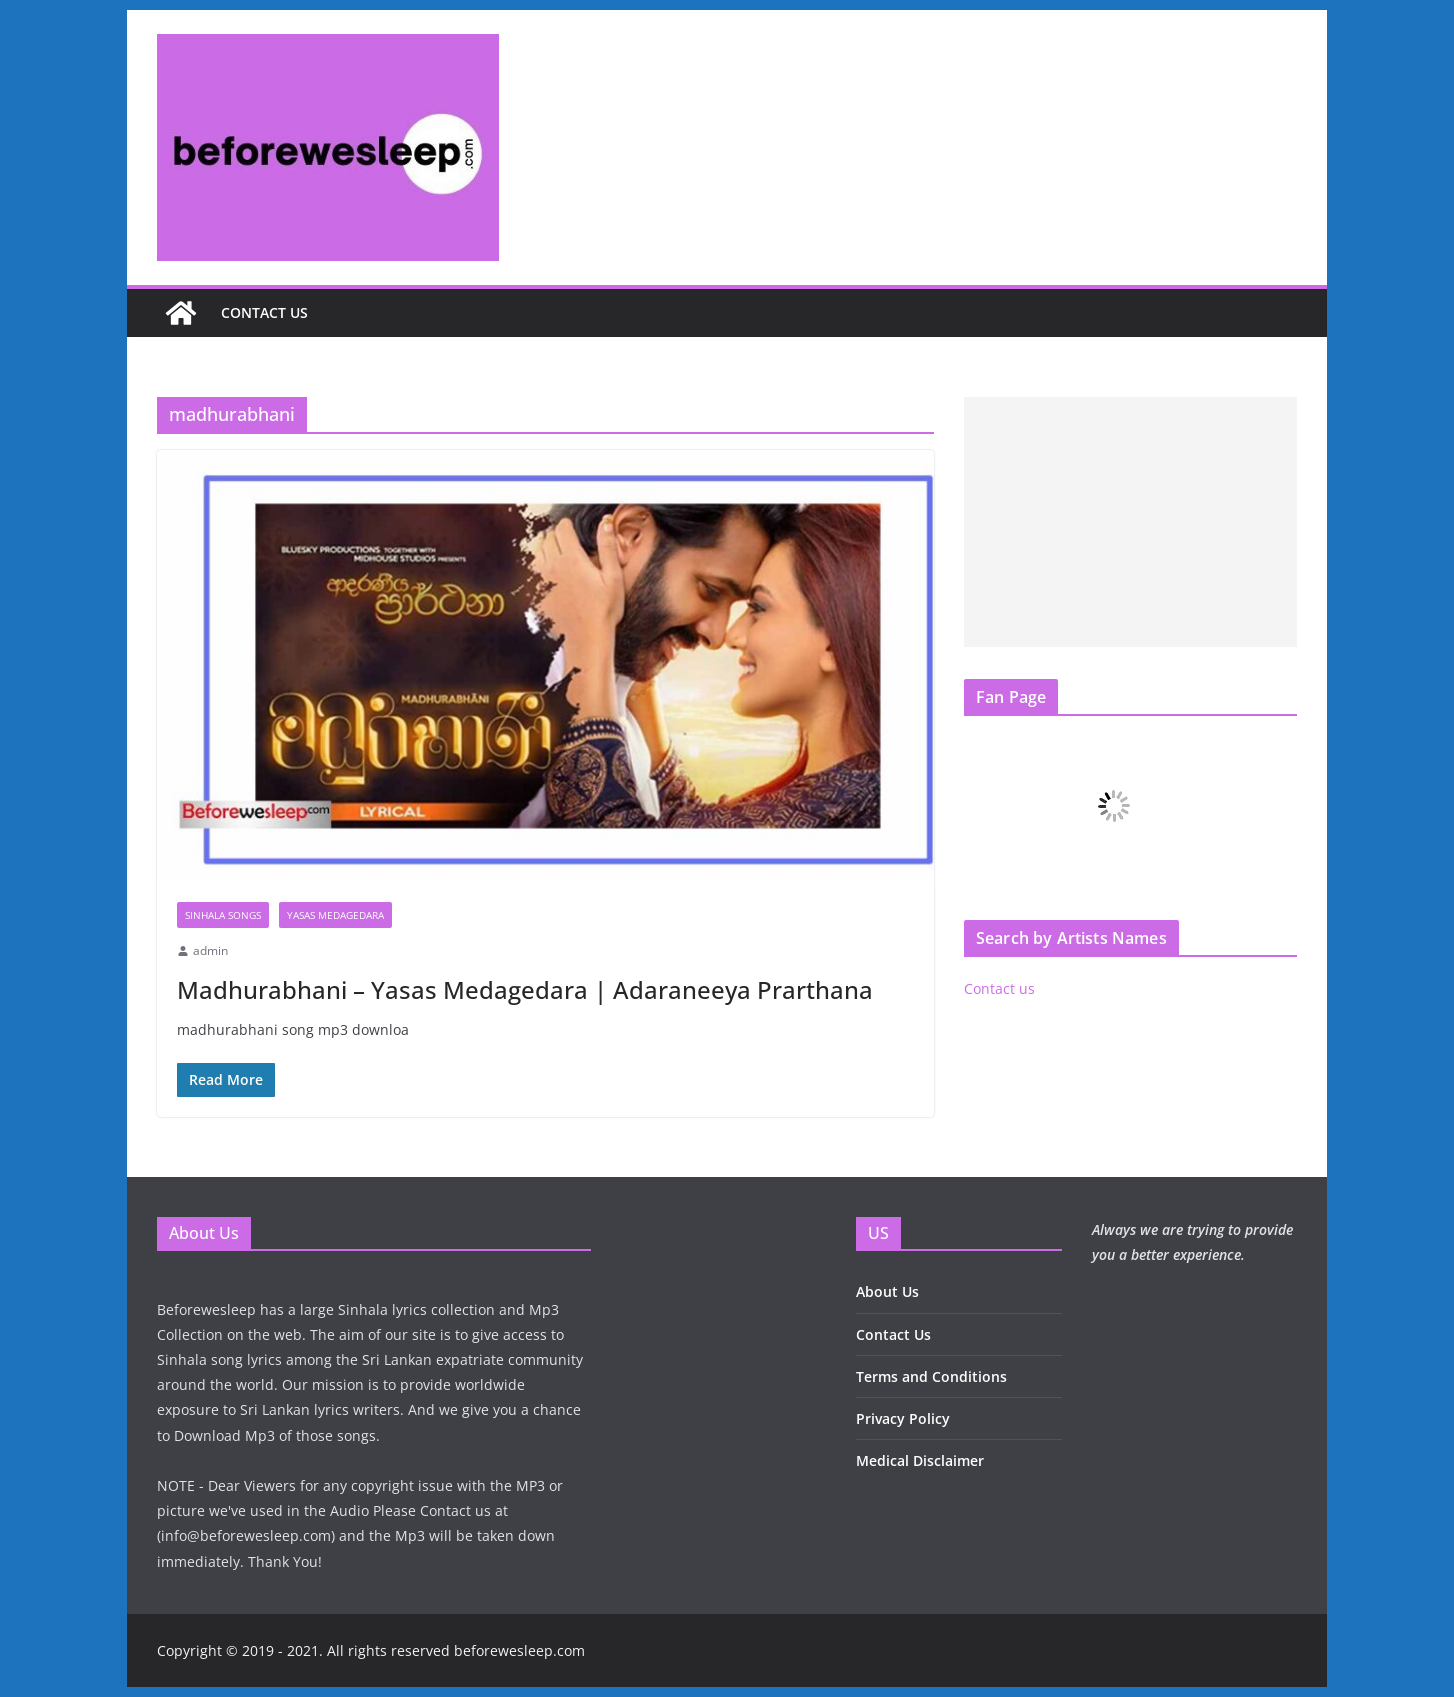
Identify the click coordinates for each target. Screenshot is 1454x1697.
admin (210, 950)
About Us (887, 1291)
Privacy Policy (903, 1418)
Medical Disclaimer (920, 1460)
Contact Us (893, 1334)
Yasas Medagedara (335, 915)
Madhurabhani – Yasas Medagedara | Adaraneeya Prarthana (525, 989)
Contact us (264, 312)
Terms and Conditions (931, 1376)
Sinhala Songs (223, 915)
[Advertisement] (1130, 522)
